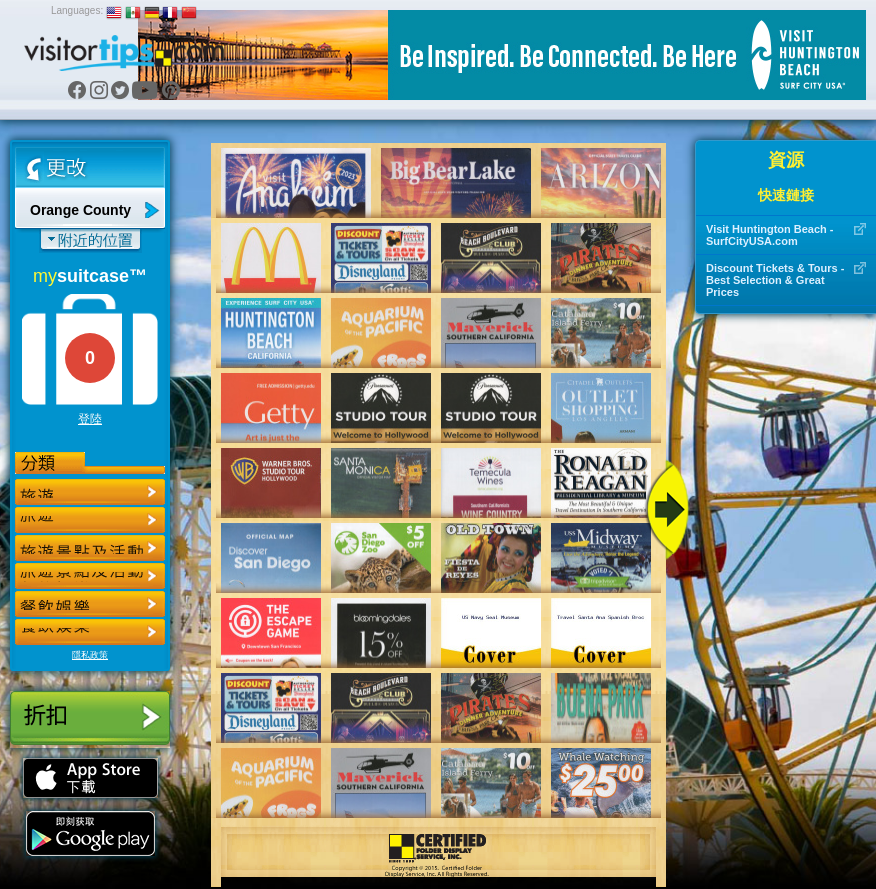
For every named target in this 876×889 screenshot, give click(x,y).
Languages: (77, 10)
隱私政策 (90, 655)
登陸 (90, 419)
